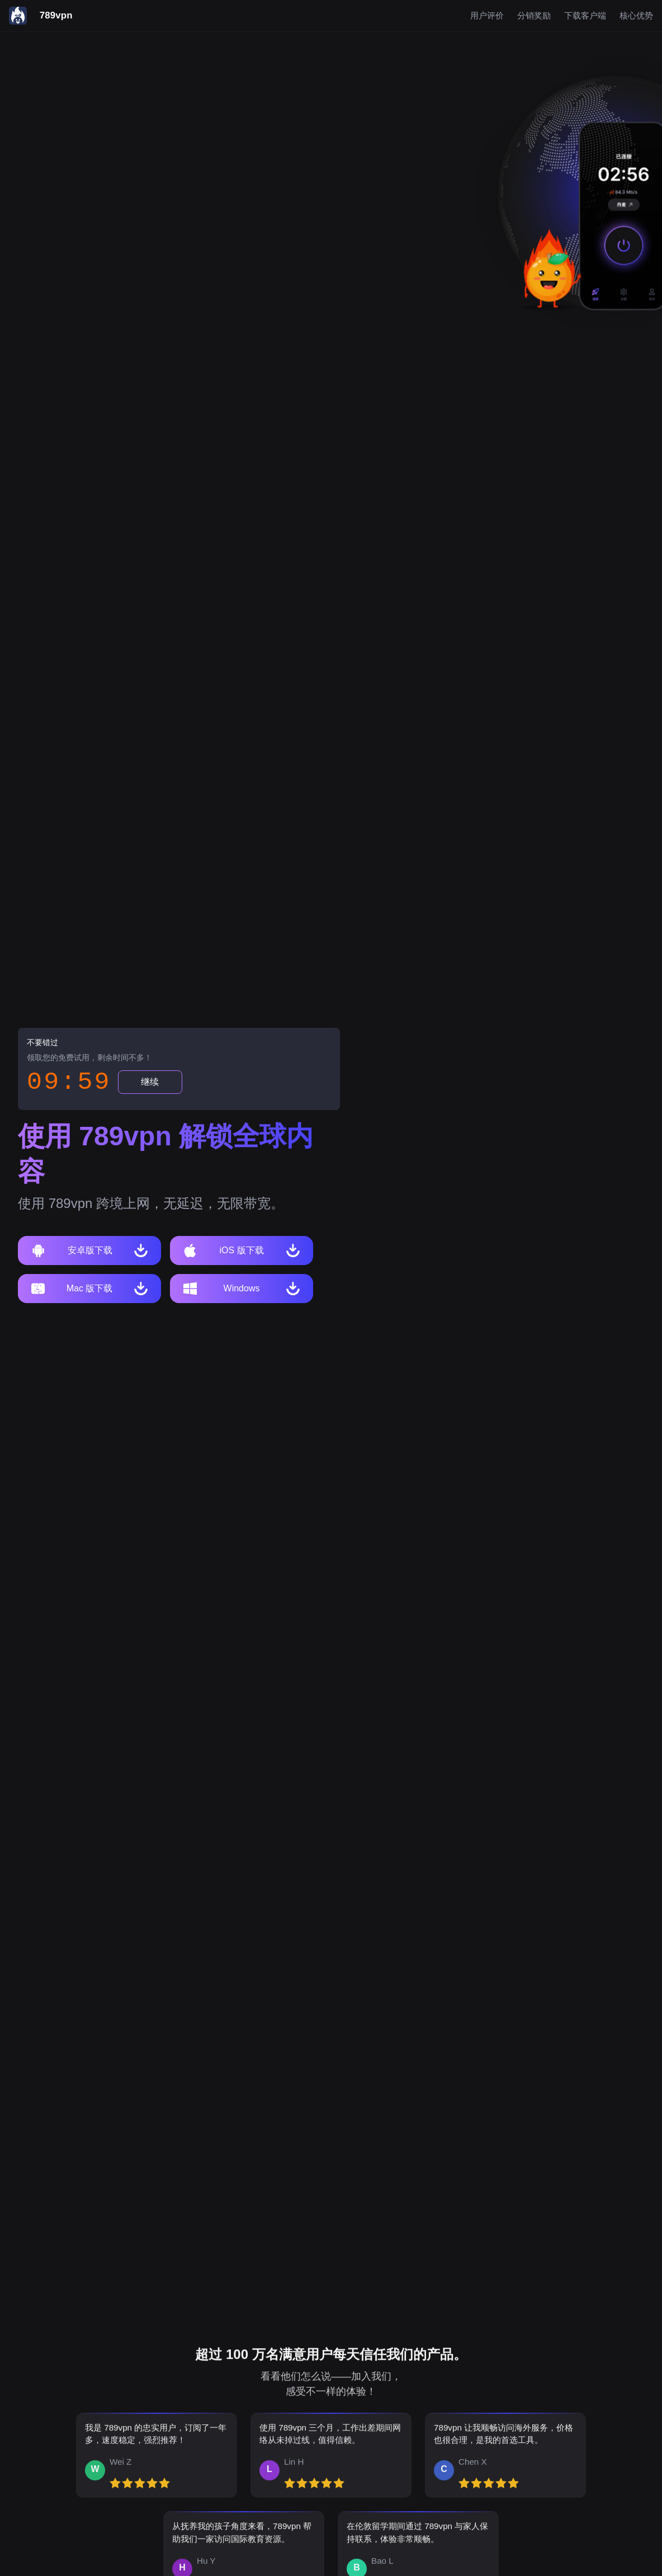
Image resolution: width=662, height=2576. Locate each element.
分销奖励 (534, 15)
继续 (150, 1082)
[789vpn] (41, 16)
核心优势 (636, 15)
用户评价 (487, 15)
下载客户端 (585, 15)
